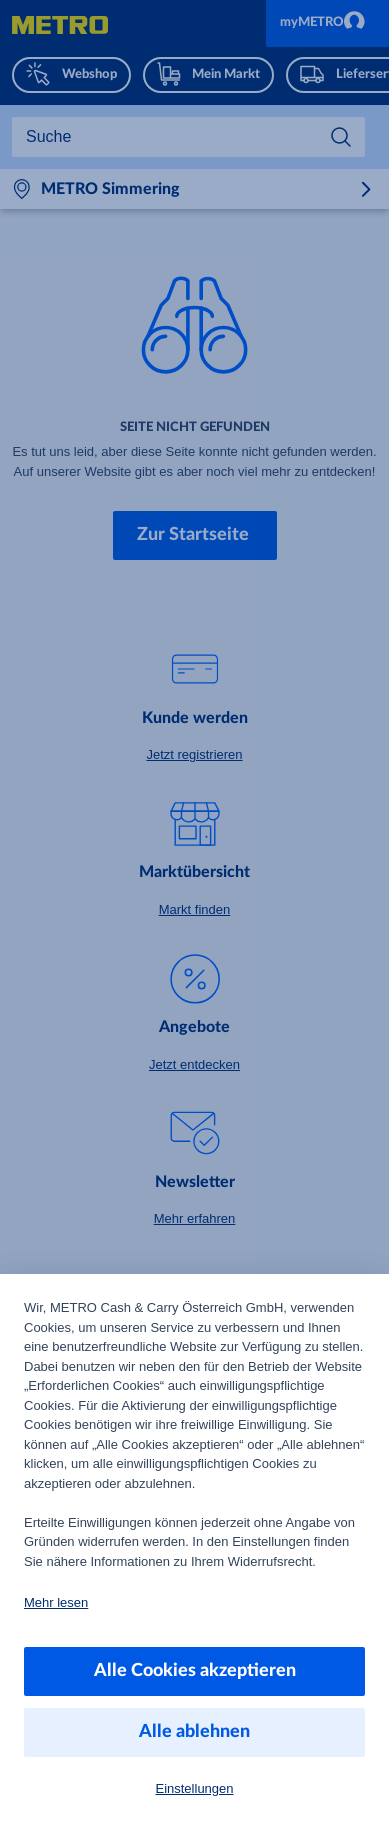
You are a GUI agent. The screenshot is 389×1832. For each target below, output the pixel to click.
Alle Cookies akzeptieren (195, 1671)
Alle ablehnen (194, 1732)
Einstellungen (194, 1788)
